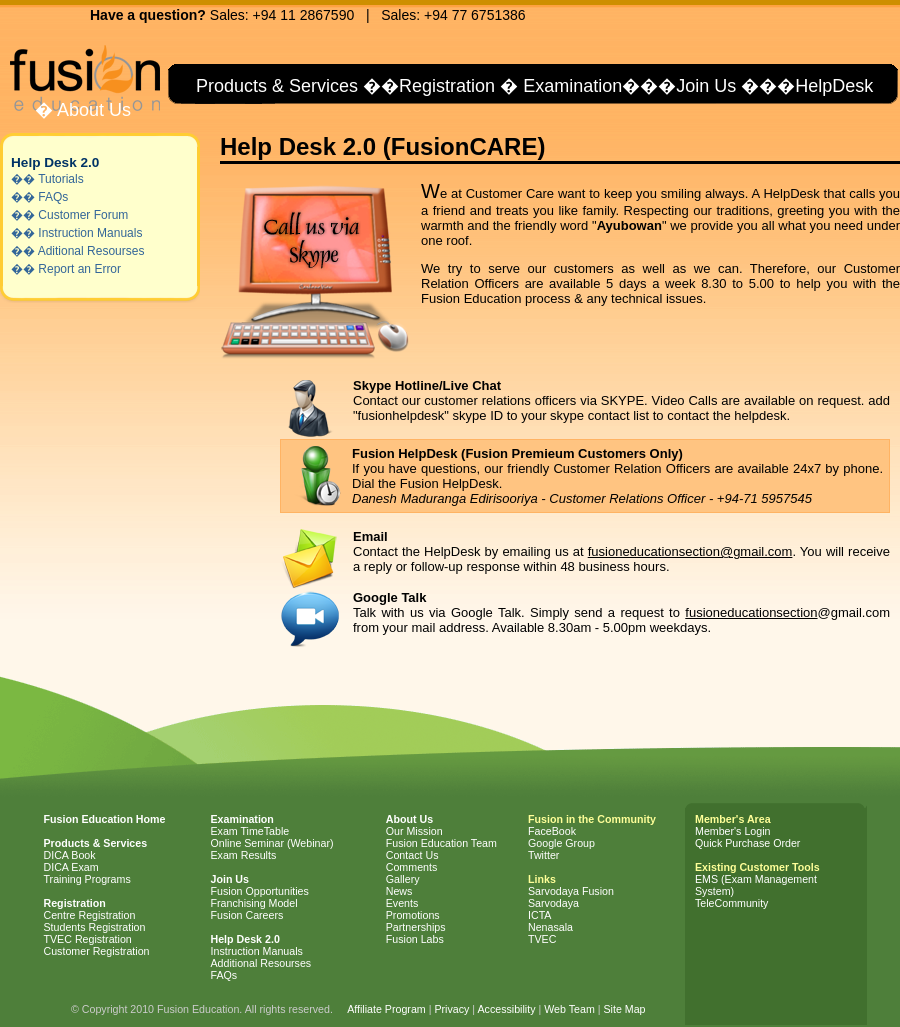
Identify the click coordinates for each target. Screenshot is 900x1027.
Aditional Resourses (91, 251)
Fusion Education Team (441, 843)
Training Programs (87, 879)
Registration (447, 86)
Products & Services (274, 86)
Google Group (561, 843)
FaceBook (552, 831)
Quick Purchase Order (747, 843)
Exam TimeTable (250, 831)
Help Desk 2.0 (55, 162)
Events (402, 903)
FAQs (53, 197)
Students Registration (95, 927)
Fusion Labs (415, 939)
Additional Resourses (261, 963)
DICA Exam (71, 867)
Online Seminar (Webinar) (272, 843)
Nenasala (550, 927)
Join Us (706, 86)
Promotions (413, 915)
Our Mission (414, 831)
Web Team (569, 1009)
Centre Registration (90, 915)
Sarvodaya (553, 903)
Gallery (403, 879)
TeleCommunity (731, 903)
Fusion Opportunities (260, 891)
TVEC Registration (88, 939)
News (399, 891)
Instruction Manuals (90, 233)
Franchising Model (254, 903)
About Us (92, 110)
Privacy (451, 1009)
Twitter (543, 855)
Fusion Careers (247, 915)
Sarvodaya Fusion (571, 891)
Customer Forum (83, 215)
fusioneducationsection (751, 612)
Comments (412, 867)
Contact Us (412, 855)
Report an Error (79, 269)
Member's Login (732, 831)
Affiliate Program (386, 1009)
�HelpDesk (825, 86)
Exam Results (244, 855)
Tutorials (61, 179)
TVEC (542, 939)
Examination (572, 86)
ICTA (539, 915)
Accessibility (506, 1009)
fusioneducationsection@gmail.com (690, 551)
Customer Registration (97, 951)
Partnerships (416, 927)
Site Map (624, 1009)
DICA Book (70, 855)
